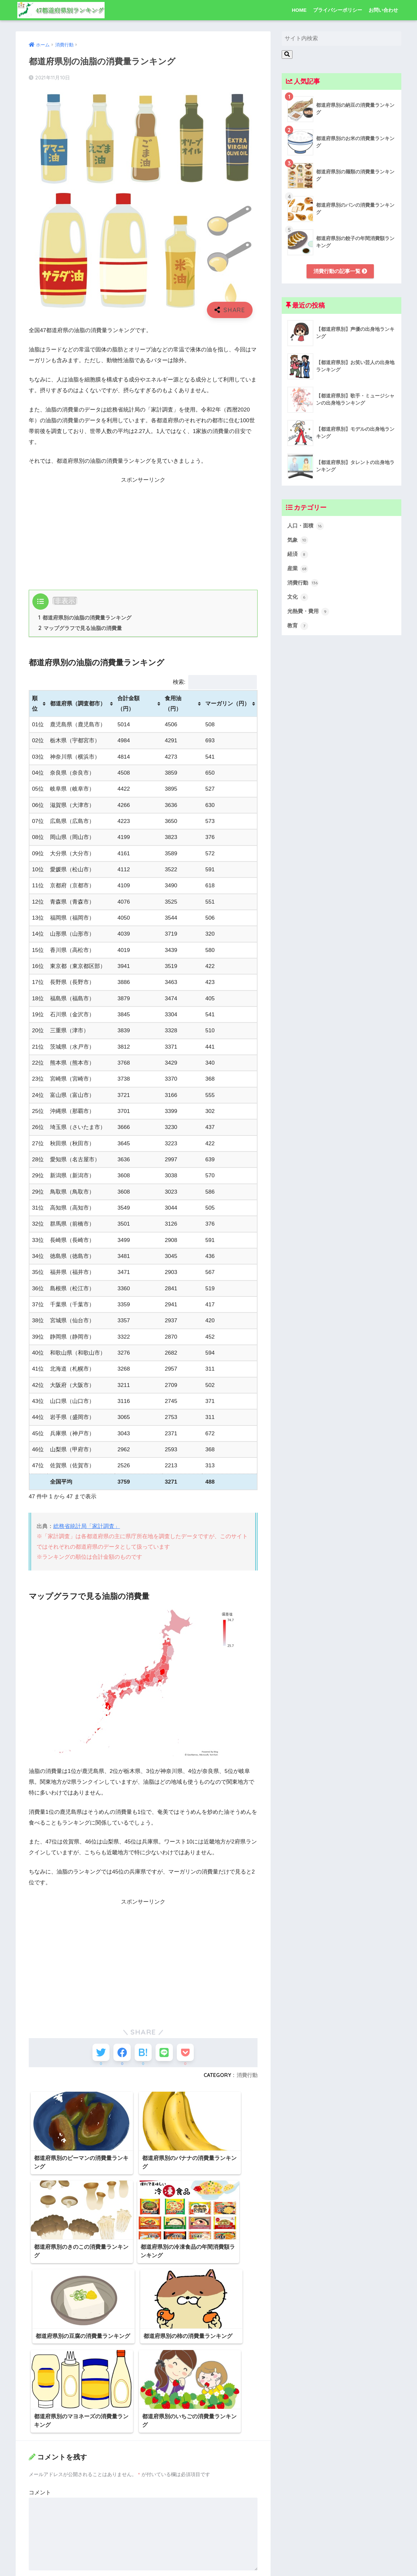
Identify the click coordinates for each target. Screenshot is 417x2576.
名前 (36, 2464)
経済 (298, 556)
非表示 (65, 600)
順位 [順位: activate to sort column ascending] (35, 704)
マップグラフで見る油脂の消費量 (80, 629)
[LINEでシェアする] (167, 2055)
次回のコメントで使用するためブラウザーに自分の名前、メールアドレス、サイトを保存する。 (142, 2554)
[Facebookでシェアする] (119, 2055)
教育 (298, 629)
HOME (299, 10)
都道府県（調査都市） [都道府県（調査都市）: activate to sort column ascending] (78, 704)
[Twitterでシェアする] (95, 2055)
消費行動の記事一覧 (340, 271)
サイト (37, 2525)
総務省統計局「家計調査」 (86, 1527)
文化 (298, 600)
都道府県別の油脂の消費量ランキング (85, 618)
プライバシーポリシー (337, 10)
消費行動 (247, 2079)
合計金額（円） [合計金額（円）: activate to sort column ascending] (128, 704)
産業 (298, 570)
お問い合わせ (383, 10)
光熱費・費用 (309, 614)
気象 (298, 541)
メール (39, 2495)
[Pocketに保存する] (191, 2055)
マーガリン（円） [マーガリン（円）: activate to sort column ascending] (227, 704)
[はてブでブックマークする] (143, 2055)
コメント (40, 2376)
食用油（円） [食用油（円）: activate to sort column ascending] (173, 704)
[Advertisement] (143, 530)
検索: (215, 683)
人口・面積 (306, 526)
